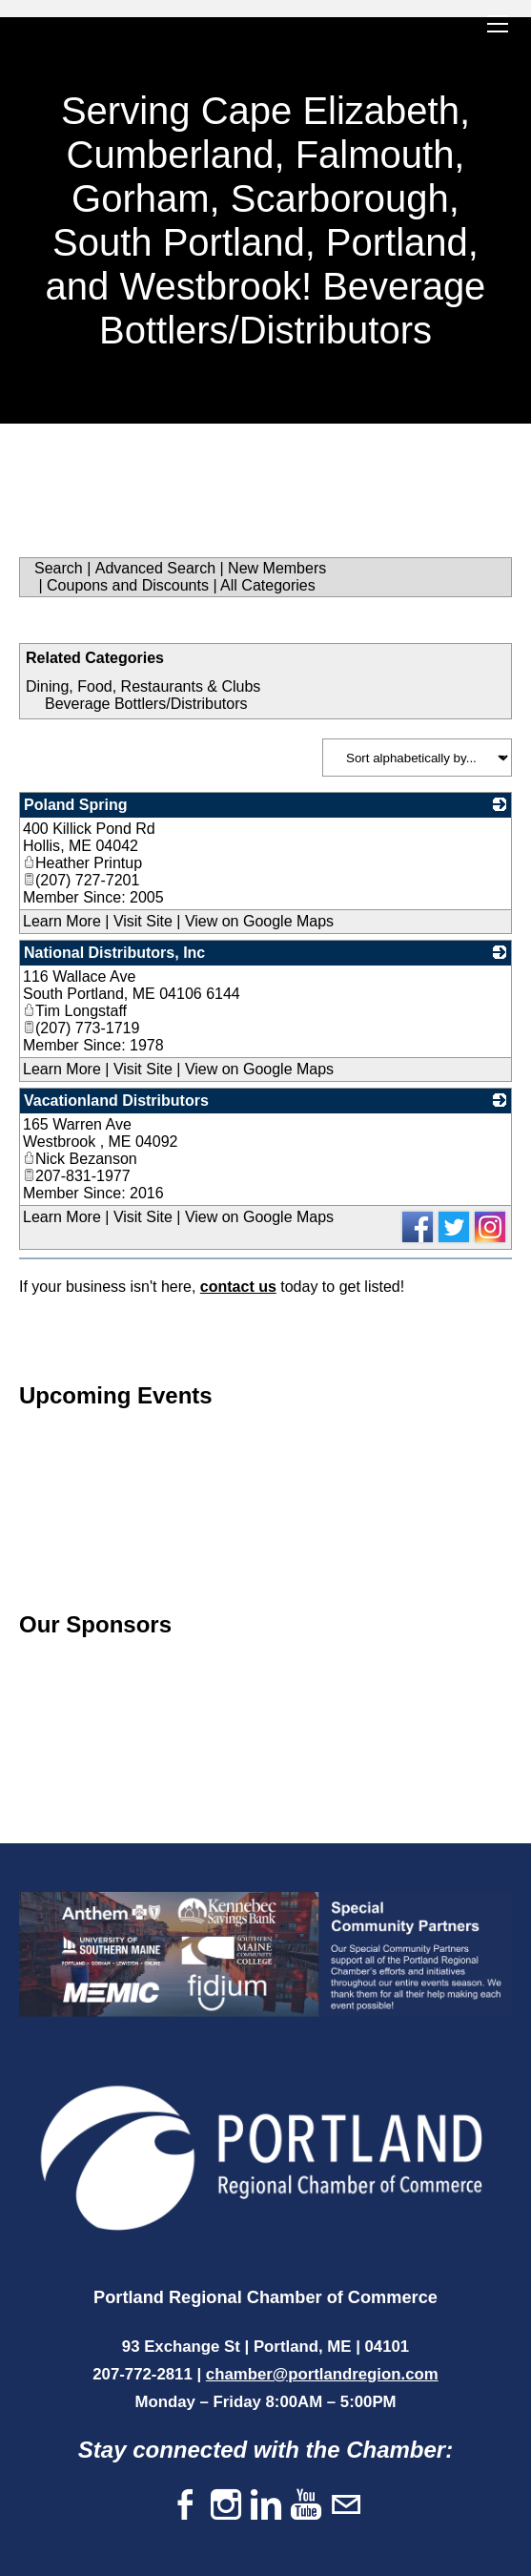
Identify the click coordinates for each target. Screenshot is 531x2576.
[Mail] (346, 2506)
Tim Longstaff (75, 1011)
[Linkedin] (266, 2506)
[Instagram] (226, 2506)
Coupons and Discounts (128, 585)
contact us (238, 1286)
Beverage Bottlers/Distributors (146, 704)
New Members (277, 568)
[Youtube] (306, 2506)
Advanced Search (155, 568)
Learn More (62, 921)
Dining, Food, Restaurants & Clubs (143, 686)
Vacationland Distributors (116, 1100)
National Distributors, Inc (114, 953)
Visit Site (143, 921)
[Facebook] (186, 2506)
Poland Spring (75, 805)
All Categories (268, 585)
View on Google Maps (259, 921)
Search (58, 568)
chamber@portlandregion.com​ (322, 2374)
